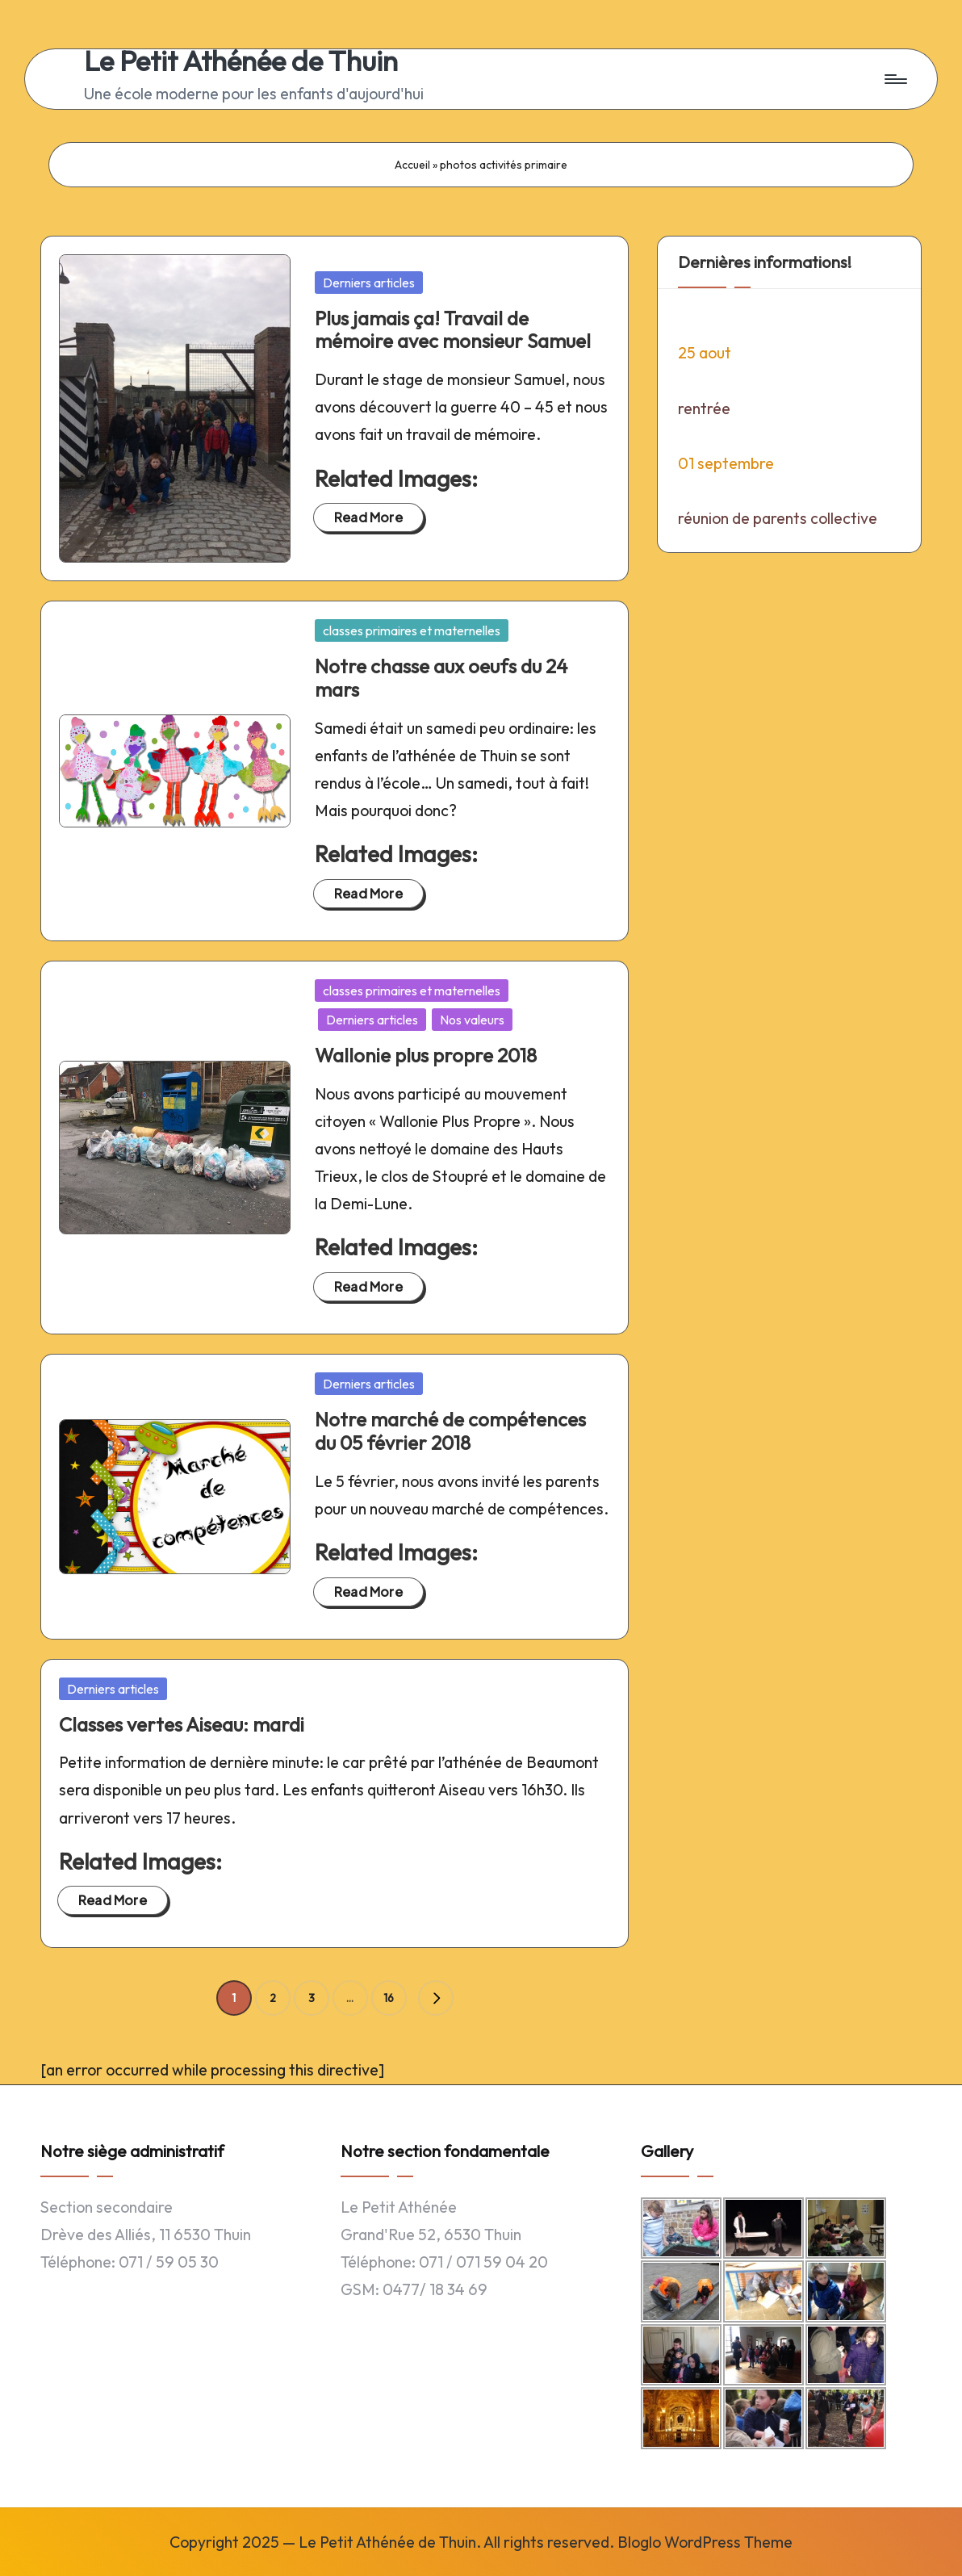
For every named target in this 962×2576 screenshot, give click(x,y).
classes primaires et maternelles (411, 630)
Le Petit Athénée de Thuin (241, 61)
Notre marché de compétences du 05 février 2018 (450, 1431)
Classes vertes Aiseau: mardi (181, 1724)
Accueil (412, 164)
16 (388, 1998)
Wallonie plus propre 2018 (426, 1055)
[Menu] (895, 79)
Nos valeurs (472, 1020)
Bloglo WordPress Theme (705, 2542)
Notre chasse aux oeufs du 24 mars (441, 678)
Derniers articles (369, 282)
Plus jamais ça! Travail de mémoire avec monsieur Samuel (453, 330)
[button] (436, 1998)
